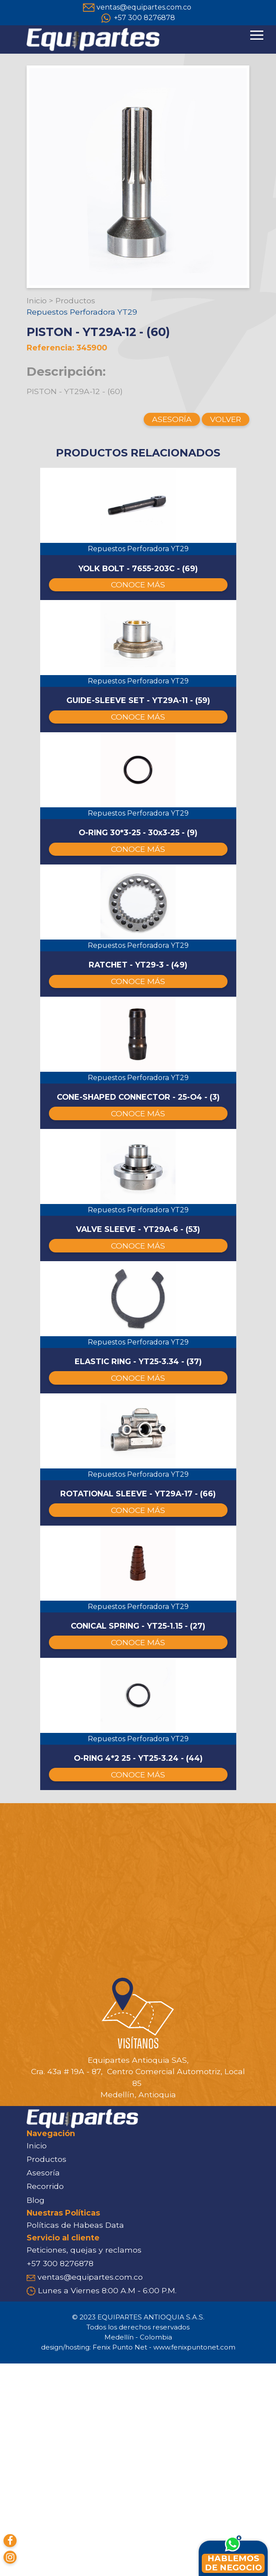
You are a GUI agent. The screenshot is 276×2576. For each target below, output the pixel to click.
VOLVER (225, 419)
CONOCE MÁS (138, 606)
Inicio (37, 300)
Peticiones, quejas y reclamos (84, 2462)
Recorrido (45, 2399)
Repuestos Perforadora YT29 (82, 311)
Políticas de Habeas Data (75, 2437)
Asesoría (43, 2385)
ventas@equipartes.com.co (144, 7)
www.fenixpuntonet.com (194, 2559)
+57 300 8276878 (144, 18)
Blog (36, 2412)
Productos (75, 300)
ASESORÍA (172, 419)
